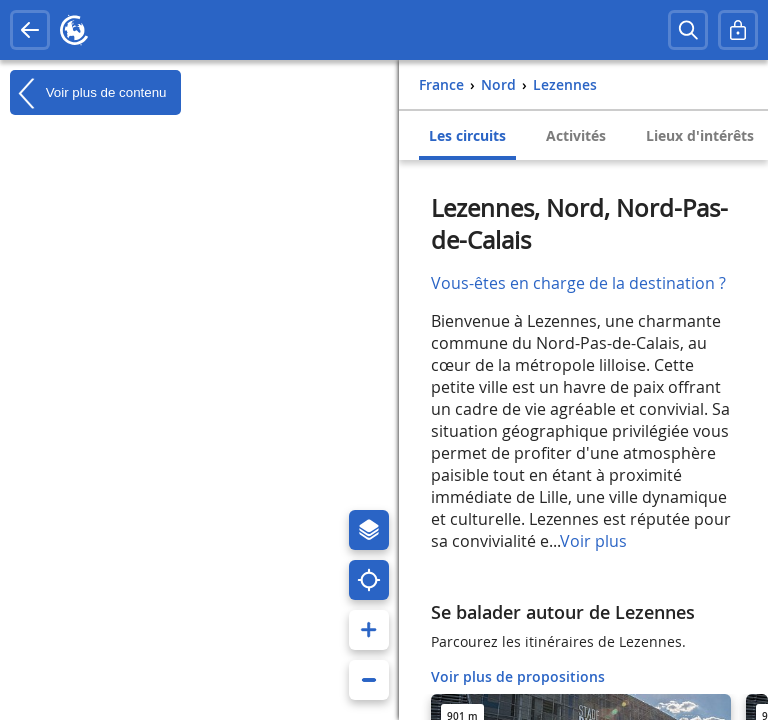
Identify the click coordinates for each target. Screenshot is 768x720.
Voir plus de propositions (518, 676)
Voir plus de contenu (88, 93)
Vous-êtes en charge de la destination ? (578, 283)
